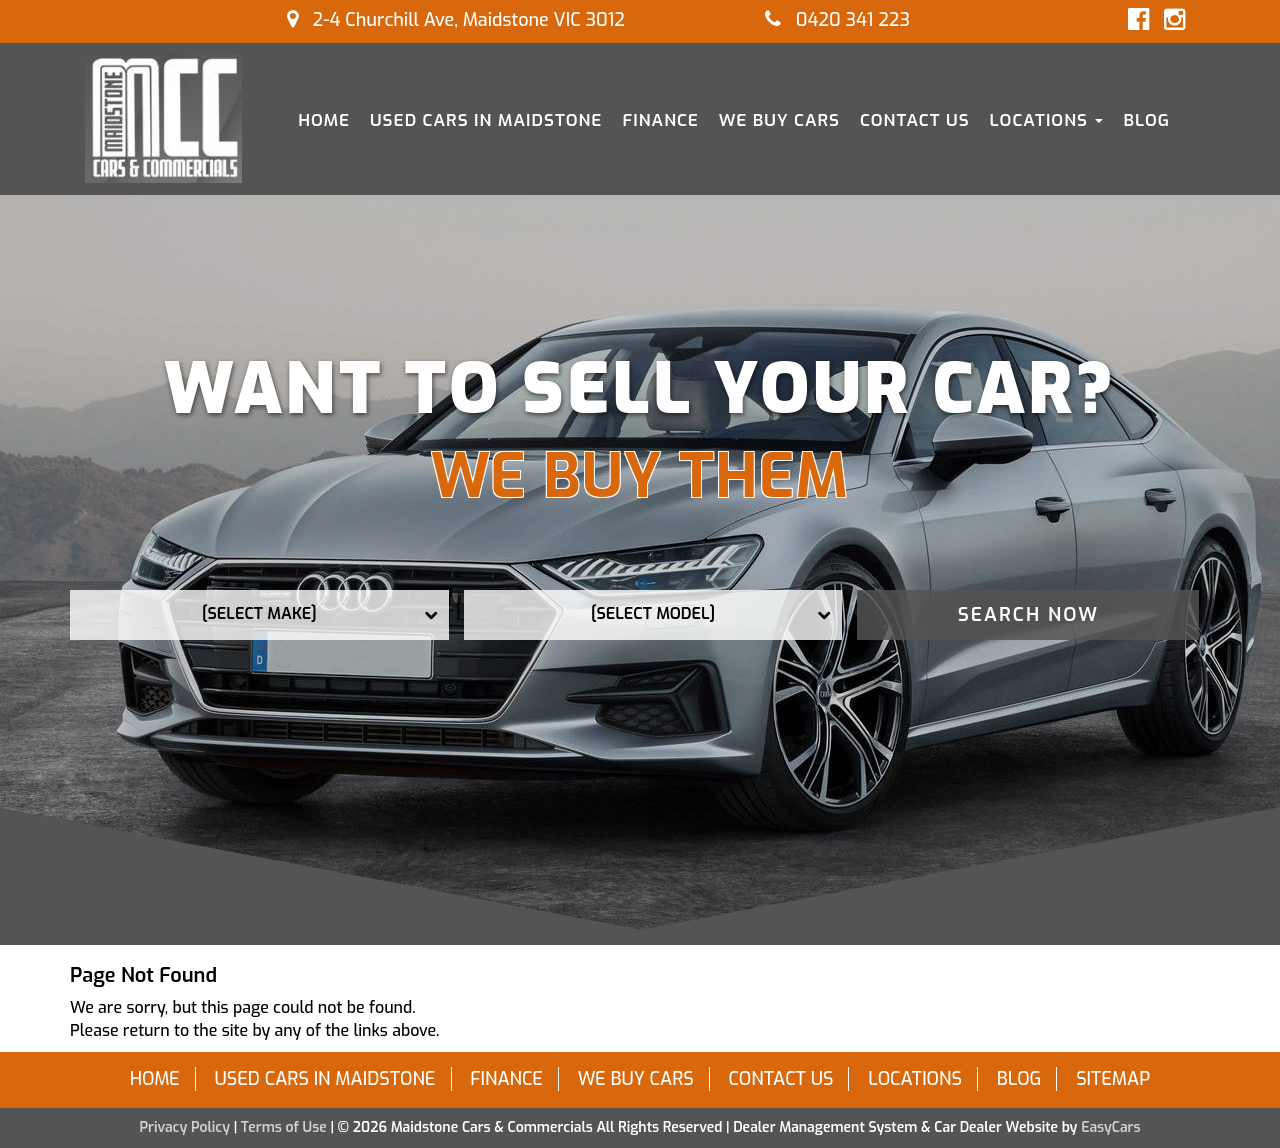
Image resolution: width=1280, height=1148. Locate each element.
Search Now (1028, 614)
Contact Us (915, 120)
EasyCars (1110, 1127)
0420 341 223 (837, 20)
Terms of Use (286, 1127)
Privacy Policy (186, 1127)
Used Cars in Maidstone (486, 120)
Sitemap (1113, 1079)
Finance (660, 120)
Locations (1047, 120)
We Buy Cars (779, 120)
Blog (1146, 120)
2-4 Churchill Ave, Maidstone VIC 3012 (456, 20)
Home (324, 120)
